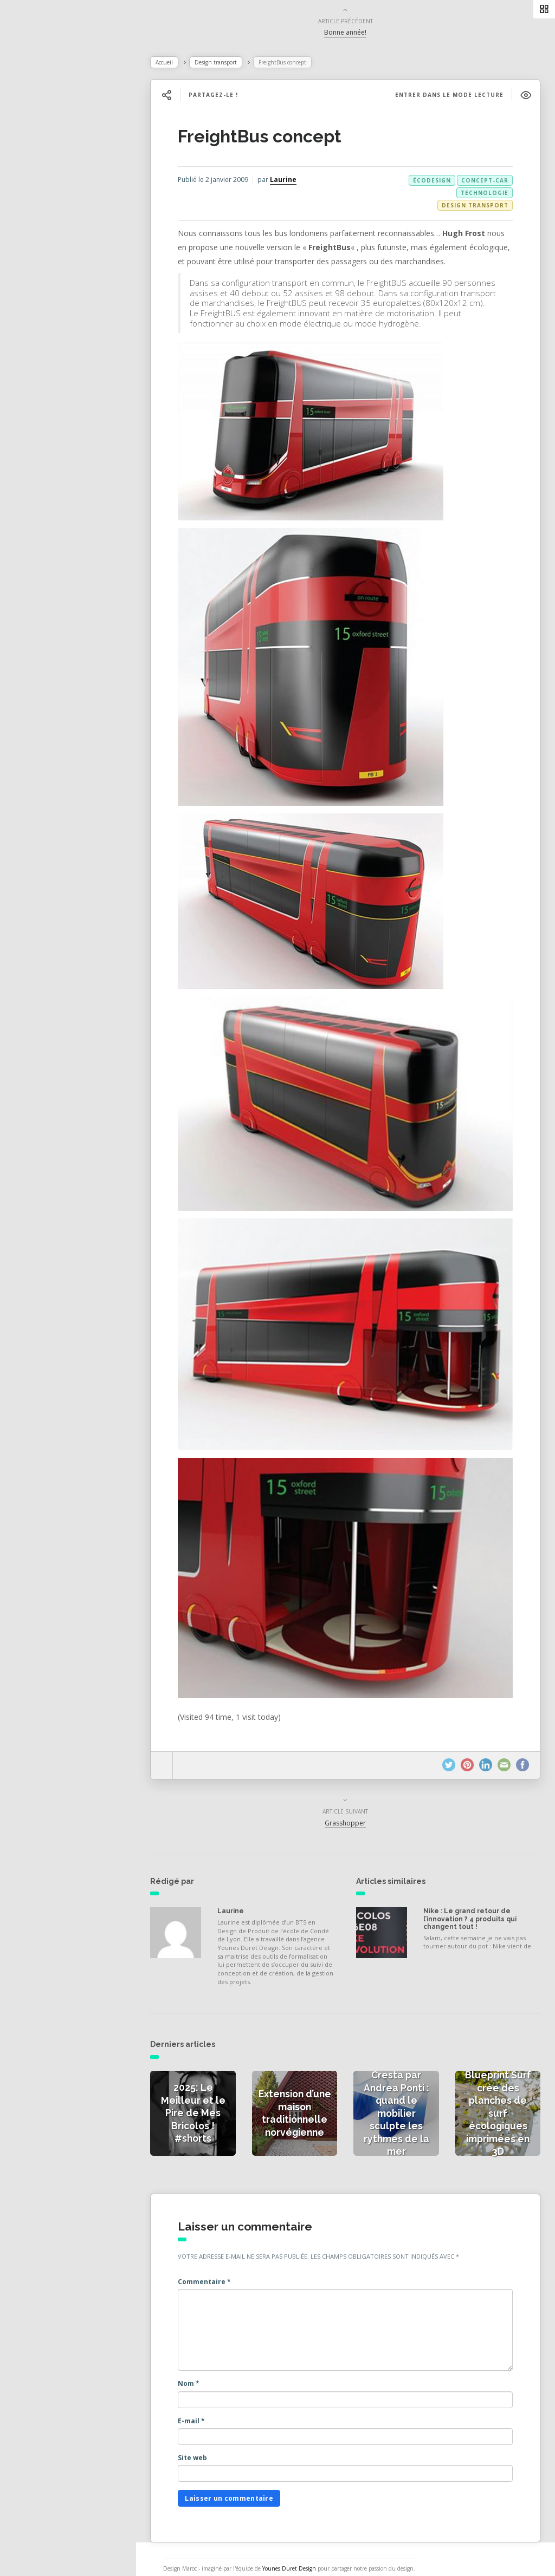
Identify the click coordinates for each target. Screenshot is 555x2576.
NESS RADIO (47, 303)
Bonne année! (351, 34)
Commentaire (216, 2261)
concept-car (483, 182)
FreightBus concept (272, 138)
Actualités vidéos (55, 208)
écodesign (430, 182)
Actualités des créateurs (70, 184)
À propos (40, 256)
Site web (205, 2437)
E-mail (203, 2400)
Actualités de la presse (67, 160)
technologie (483, 195)
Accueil (176, 64)
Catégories (44, 232)
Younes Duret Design (299, 2548)
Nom (201, 2363)
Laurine (295, 181)
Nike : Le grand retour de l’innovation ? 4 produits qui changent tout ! (472, 1902)
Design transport (228, 64)
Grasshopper (350, 1806)
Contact (37, 279)
